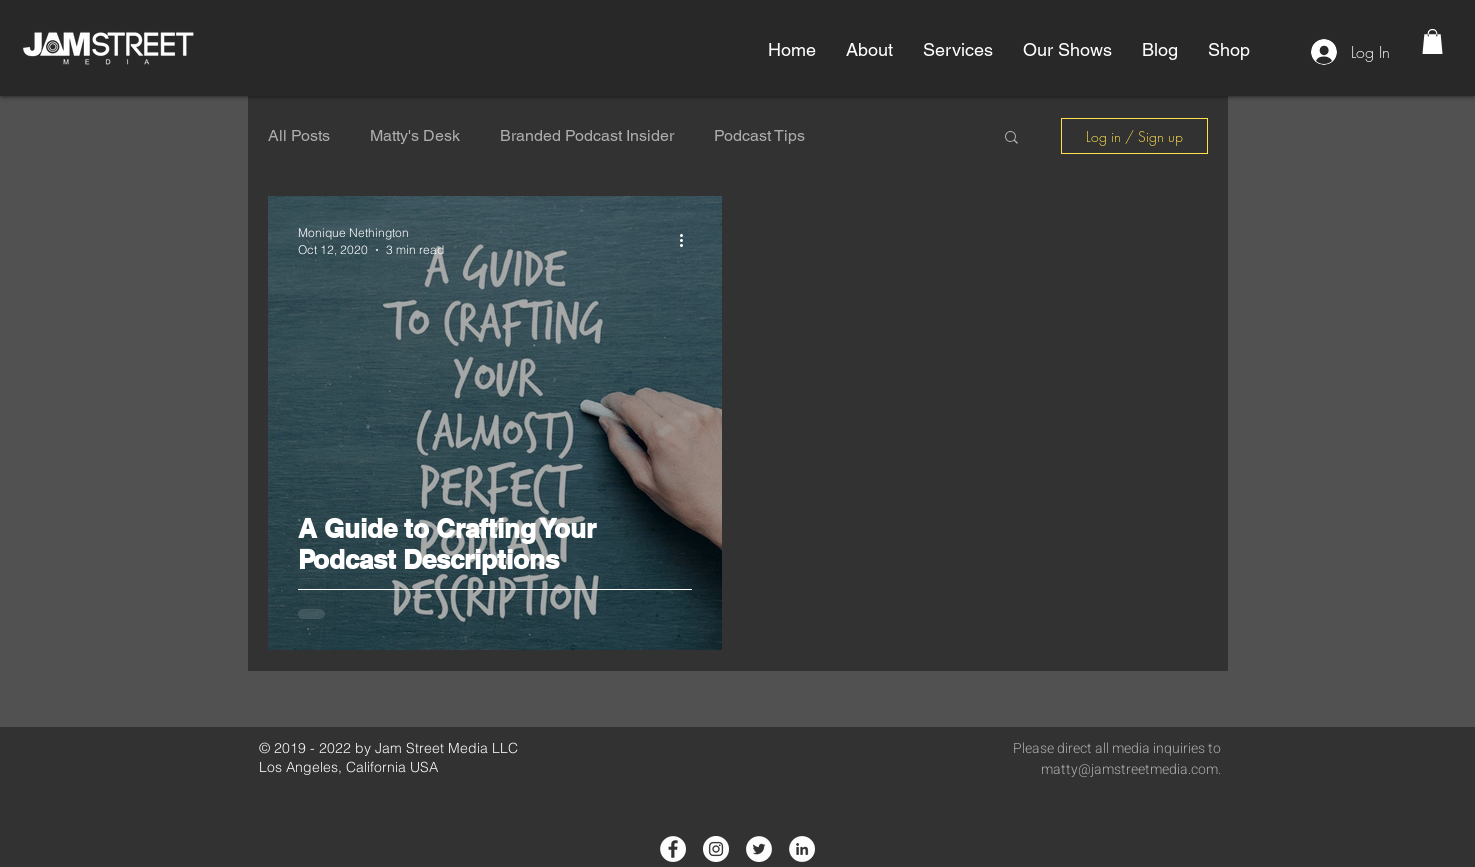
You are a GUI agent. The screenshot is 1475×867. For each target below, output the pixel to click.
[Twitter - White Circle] (759, 849)
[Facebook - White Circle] (673, 849)
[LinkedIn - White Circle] (802, 849)
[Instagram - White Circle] (716, 849)
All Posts (299, 135)
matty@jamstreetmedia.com (1129, 769)
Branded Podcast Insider (587, 135)
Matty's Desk (415, 135)
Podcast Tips (759, 135)
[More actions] (689, 240)
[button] (869, 50)
